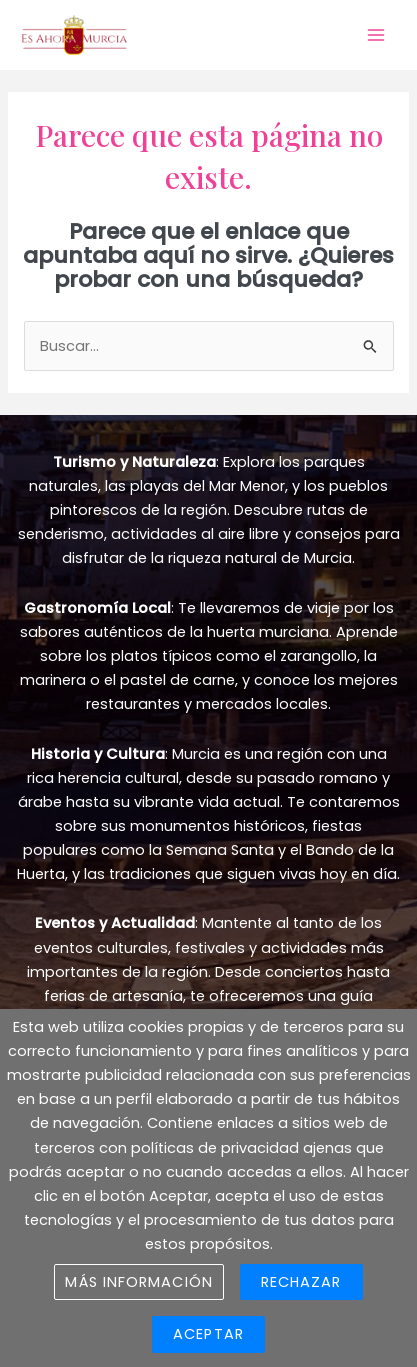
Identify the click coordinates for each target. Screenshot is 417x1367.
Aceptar (208, 1334)
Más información (138, 1282)
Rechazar (301, 1282)
